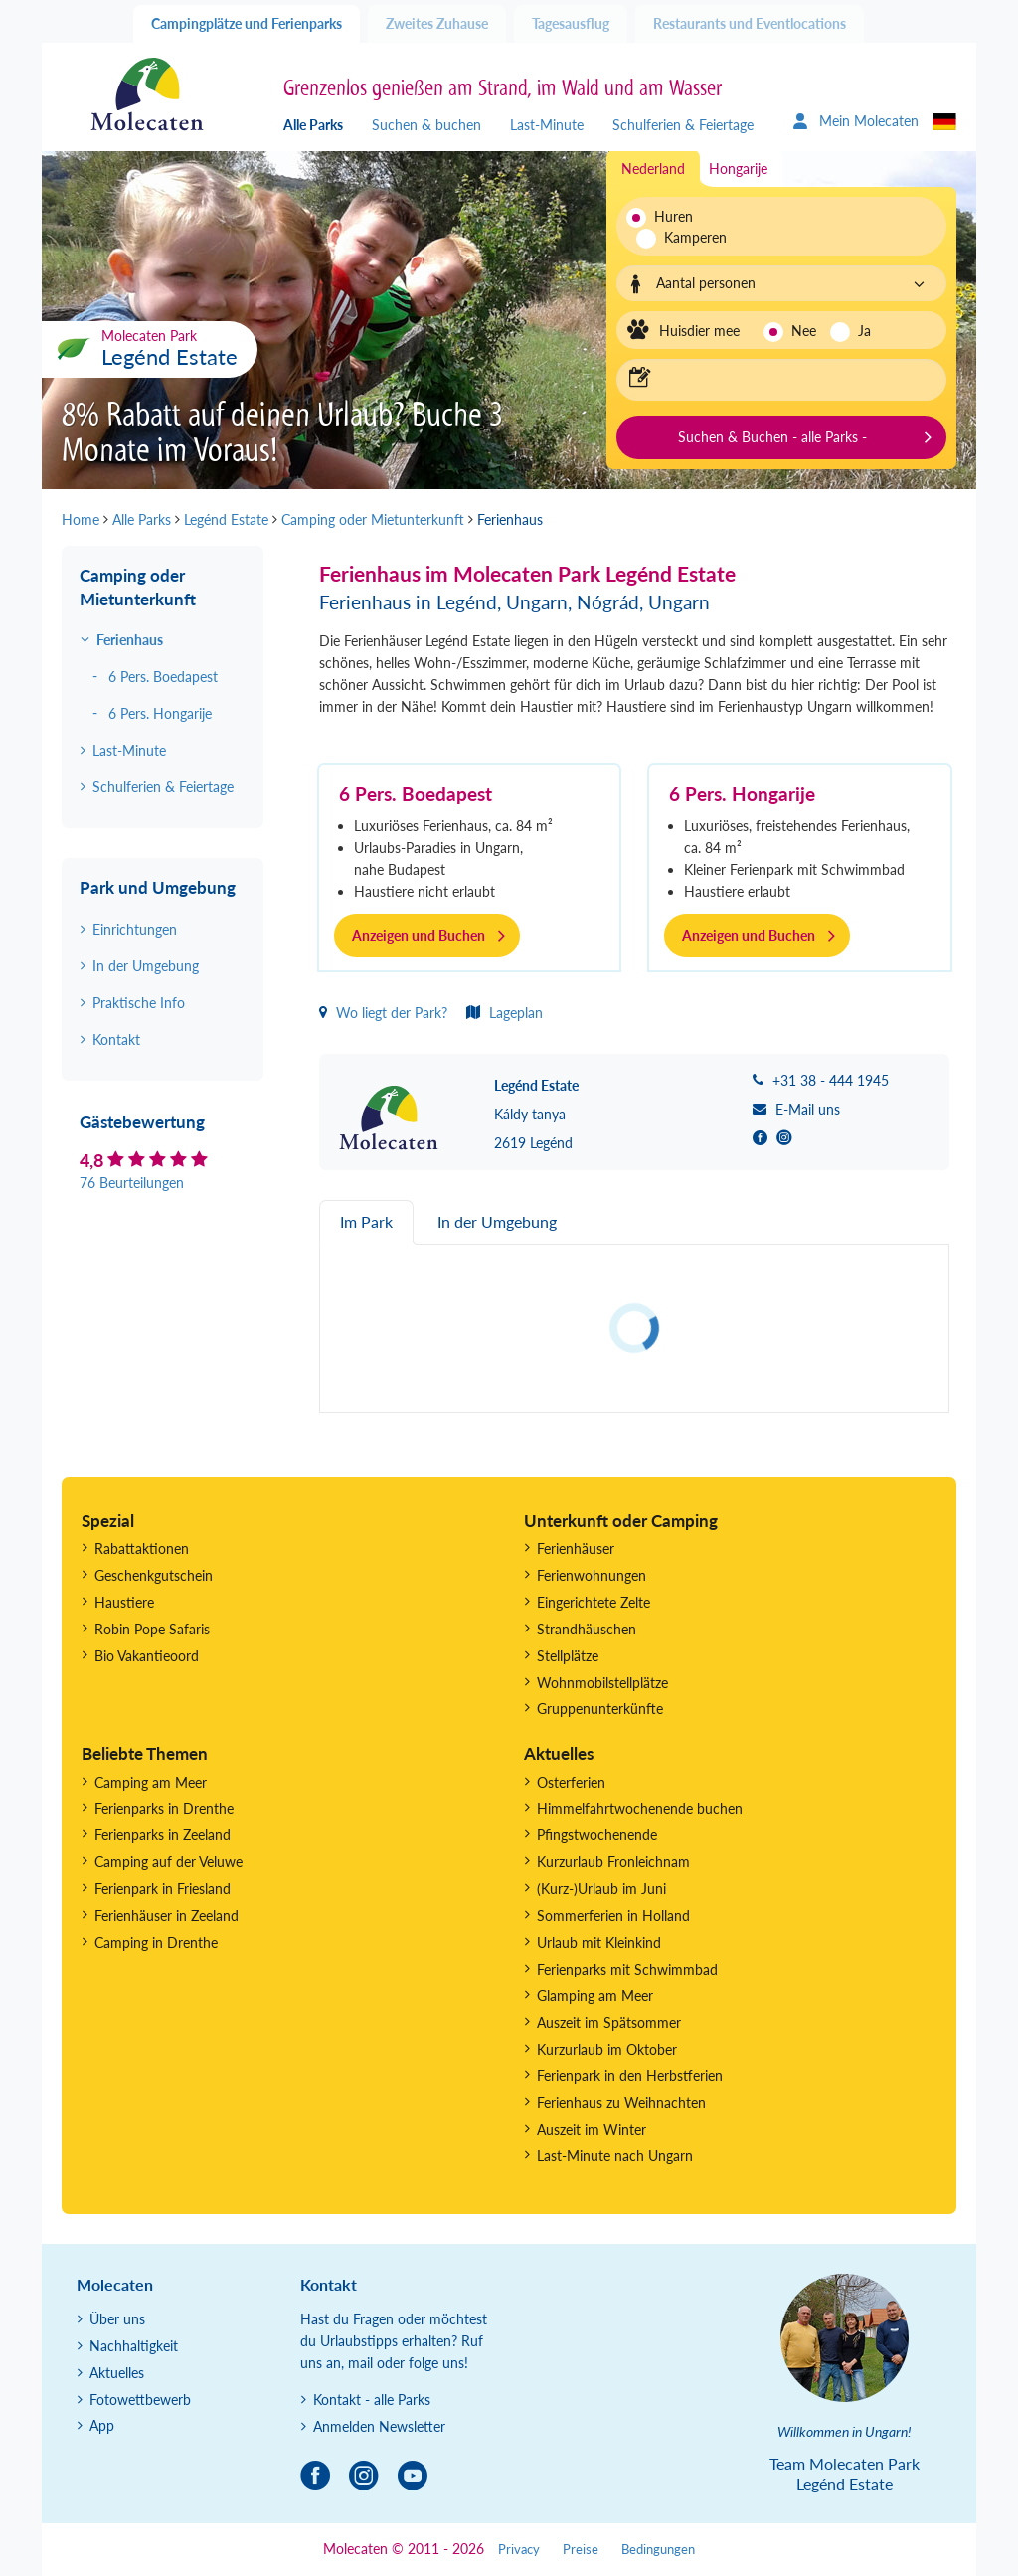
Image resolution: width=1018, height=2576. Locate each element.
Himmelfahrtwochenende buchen (640, 1809)
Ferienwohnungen (591, 1575)
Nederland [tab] (653, 168)
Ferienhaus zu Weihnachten (621, 2102)
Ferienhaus (129, 639)
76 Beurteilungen (132, 1182)
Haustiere (124, 1602)
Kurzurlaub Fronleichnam (613, 1861)
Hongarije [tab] (738, 168)
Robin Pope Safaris (152, 1629)
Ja (864, 330)
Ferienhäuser (575, 1548)
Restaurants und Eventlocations (749, 23)
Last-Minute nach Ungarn (615, 2155)
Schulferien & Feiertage (683, 124)
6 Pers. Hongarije (742, 793)
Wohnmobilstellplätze (602, 1682)
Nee (803, 330)
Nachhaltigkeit (133, 2345)
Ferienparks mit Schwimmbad (627, 1969)
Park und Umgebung (158, 887)
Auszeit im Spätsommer (609, 2022)
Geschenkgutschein (153, 1575)
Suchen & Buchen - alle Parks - (772, 437)
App (101, 2425)
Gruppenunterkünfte (600, 1708)
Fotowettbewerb (140, 2399)
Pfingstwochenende (597, 1834)
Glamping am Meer (595, 1995)
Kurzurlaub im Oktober (607, 2049)
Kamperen (684, 237)
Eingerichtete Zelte (593, 1602)
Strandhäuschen (586, 1629)
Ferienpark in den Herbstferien (630, 2075)
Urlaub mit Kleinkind (599, 1942)
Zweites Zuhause (437, 23)
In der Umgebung (145, 965)
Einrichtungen (134, 929)
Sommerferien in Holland (613, 1915)
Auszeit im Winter (591, 2129)
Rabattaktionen (141, 1548)
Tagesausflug (570, 23)
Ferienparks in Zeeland (162, 1834)
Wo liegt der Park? (383, 1012)
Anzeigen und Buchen (418, 935)
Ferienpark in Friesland (162, 1888)
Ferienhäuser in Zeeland (166, 1915)
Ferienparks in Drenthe (164, 1809)
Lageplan (504, 1012)
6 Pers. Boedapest (415, 793)
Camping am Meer (150, 1782)
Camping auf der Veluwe (168, 1861)
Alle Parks (313, 124)
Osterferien (571, 1782)
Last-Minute (547, 124)
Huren (673, 216)
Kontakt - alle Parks (371, 2399)
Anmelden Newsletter (379, 2426)
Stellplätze (567, 1655)
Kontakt (116, 1039)
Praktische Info (138, 1002)
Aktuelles (116, 2372)
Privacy (519, 2549)
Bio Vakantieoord (146, 1655)
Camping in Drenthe (156, 1942)
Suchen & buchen (426, 124)
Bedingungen (658, 2549)
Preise (580, 2549)
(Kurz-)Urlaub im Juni (601, 1888)
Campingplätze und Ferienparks (246, 23)
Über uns (117, 2319)
